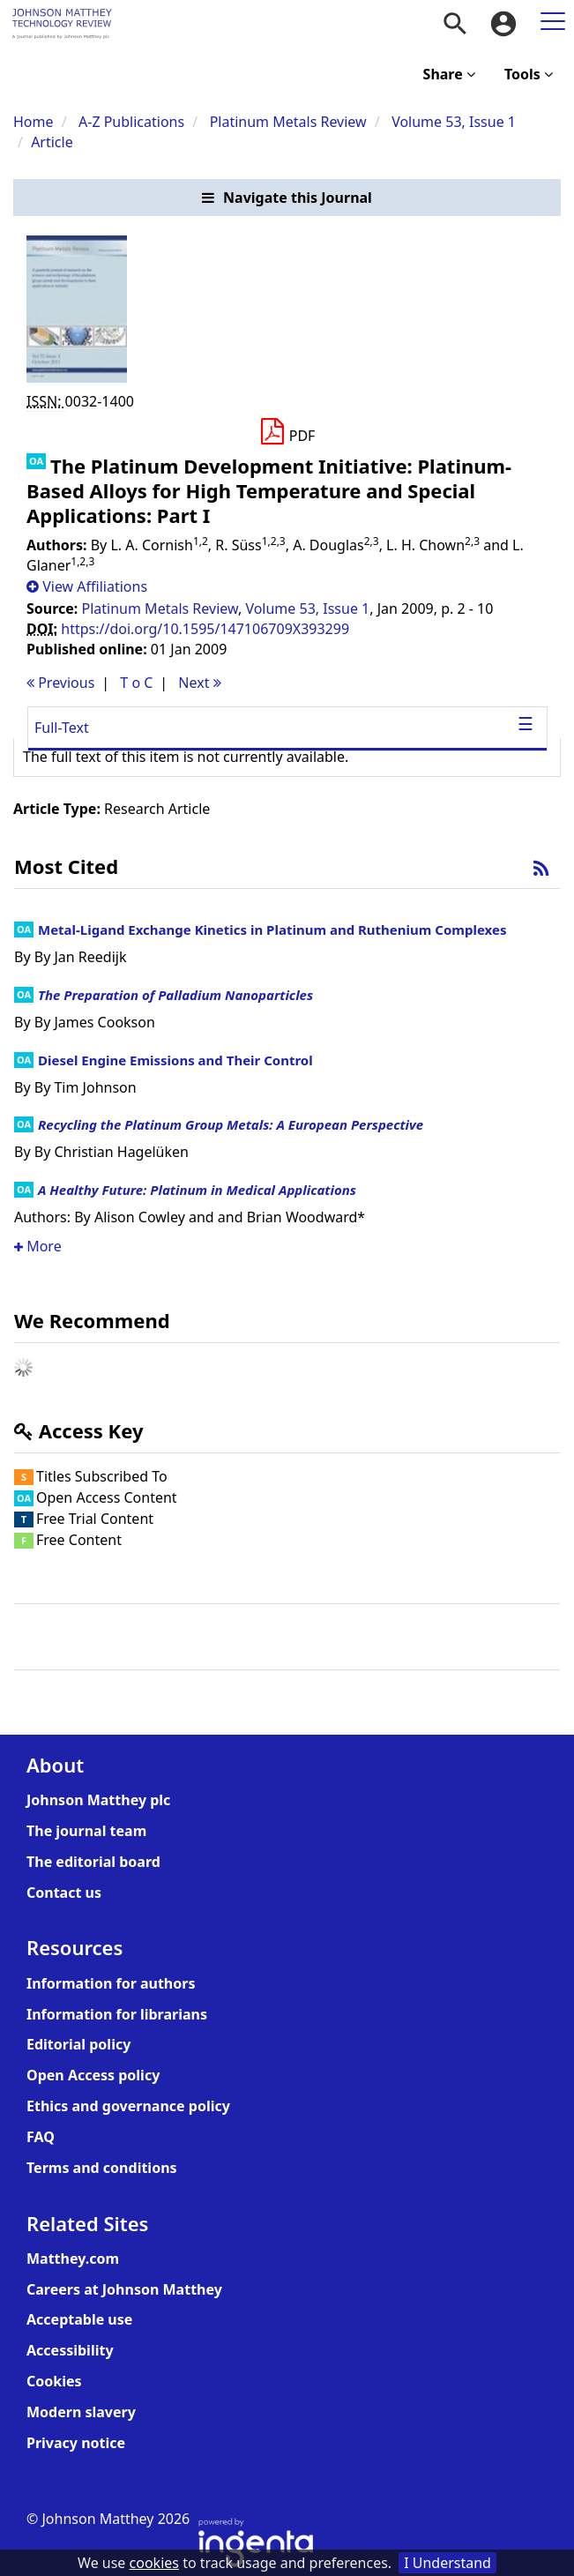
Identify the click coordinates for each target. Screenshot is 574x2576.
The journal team (86, 1831)
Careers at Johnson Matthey (124, 2289)
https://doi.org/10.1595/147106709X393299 (205, 628)
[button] (287, 198)
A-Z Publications (131, 121)
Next (199, 682)
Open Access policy (93, 2075)
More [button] (38, 1246)
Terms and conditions (101, 2167)
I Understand (447, 2562)
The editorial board (93, 1861)
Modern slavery (81, 2412)
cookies (154, 2562)
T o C (136, 682)
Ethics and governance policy (128, 2106)
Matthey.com (72, 2258)
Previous (60, 682)
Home (33, 121)
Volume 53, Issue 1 (453, 121)
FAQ (40, 2137)
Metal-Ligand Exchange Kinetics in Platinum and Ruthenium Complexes (272, 929)
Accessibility (70, 2350)
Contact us (63, 1892)
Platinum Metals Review (288, 121)
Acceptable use (79, 2319)
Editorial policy (78, 2044)
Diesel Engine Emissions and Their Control (175, 1060)
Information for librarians (116, 2014)
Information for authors (110, 1983)
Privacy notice (75, 2443)
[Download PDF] (287, 432)
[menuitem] (455, 24)
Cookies (54, 2381)
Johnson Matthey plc (98, 1800)
